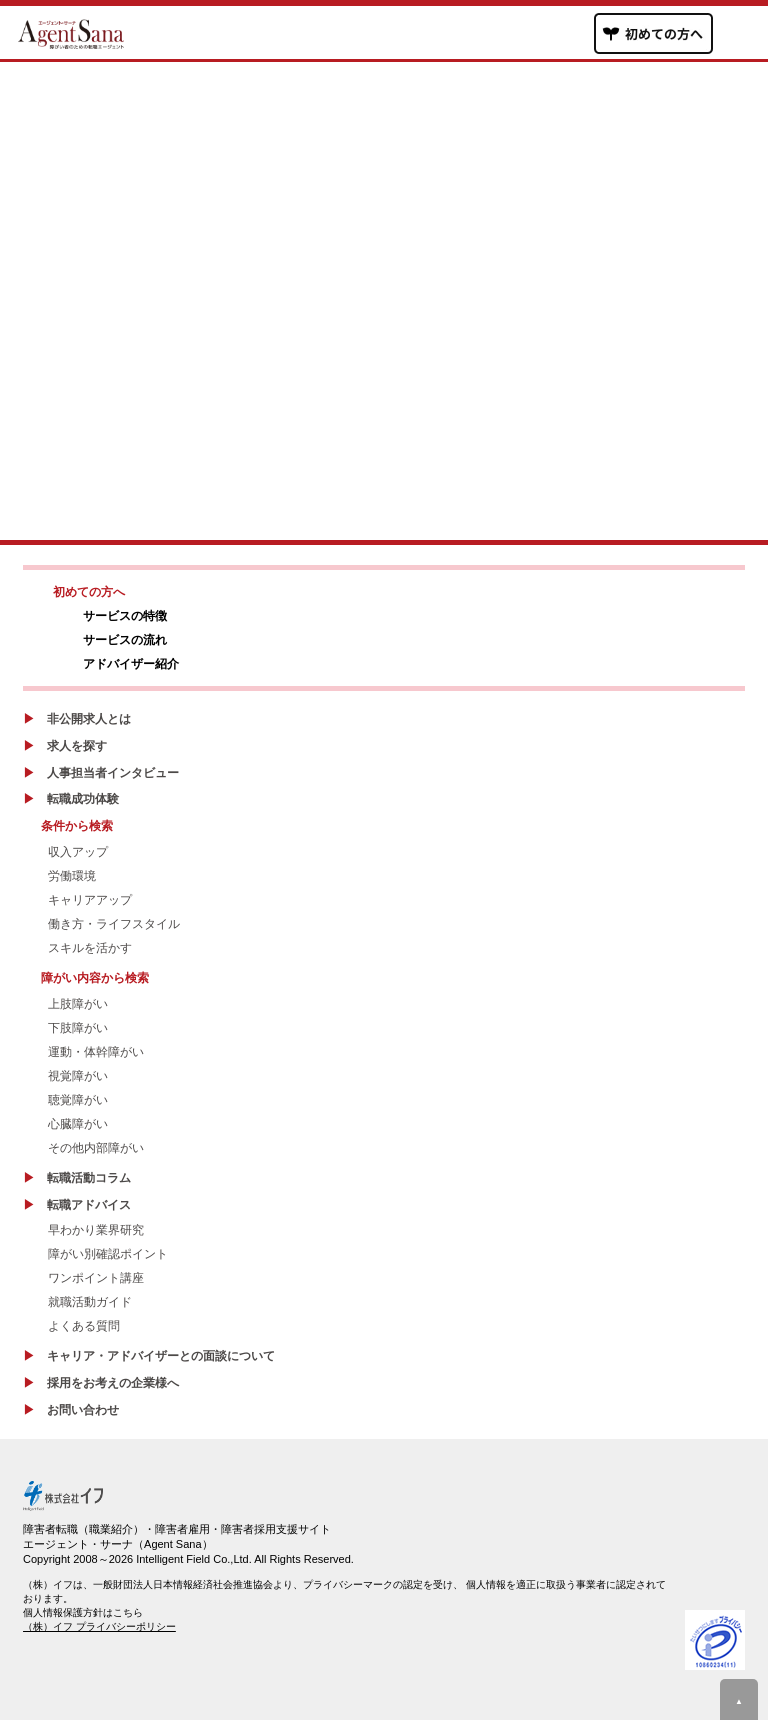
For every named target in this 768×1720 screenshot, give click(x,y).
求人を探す (77, 746)
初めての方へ (89, 592)
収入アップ (78, 852)
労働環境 (72, 876)
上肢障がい (78, 1004)
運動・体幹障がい (96, 1052)
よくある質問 (84, 1326)
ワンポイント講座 (96, 1278)
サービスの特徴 (125, 616)
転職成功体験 (83, 799)
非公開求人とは (89, 719)
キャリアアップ (90, 900)
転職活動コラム (89, 1178)
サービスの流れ (125, 640)
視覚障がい (78, 1076)
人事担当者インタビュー (113, 773)
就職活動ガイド (90, 1302)
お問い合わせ (83, 1410)
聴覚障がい (78, 1100)
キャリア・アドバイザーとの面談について (161, 1356)
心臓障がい (78, 1124)
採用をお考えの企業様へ (113, 1383)
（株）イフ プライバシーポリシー (99, 1626)
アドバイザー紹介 (131, 664)
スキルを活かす (90, 948)
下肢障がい (78, 1028)
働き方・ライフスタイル (114, 924)
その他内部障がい (96, 1148)
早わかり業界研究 (96, 1230)
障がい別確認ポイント (108, 1254)
